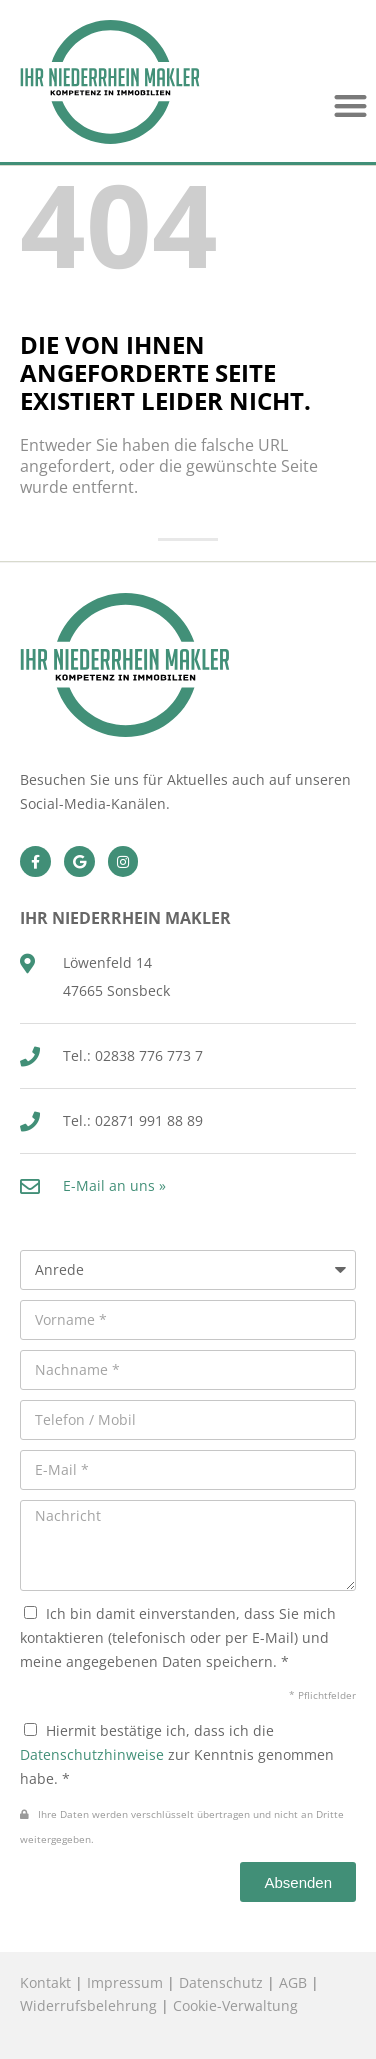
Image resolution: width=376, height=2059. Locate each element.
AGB (293, 1982)
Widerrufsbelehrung (88, 2005)
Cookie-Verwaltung (235, 2005)
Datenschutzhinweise (92, 1754)
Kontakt (45, 1982)
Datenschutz (221, 1982)
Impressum (125, 1982)
